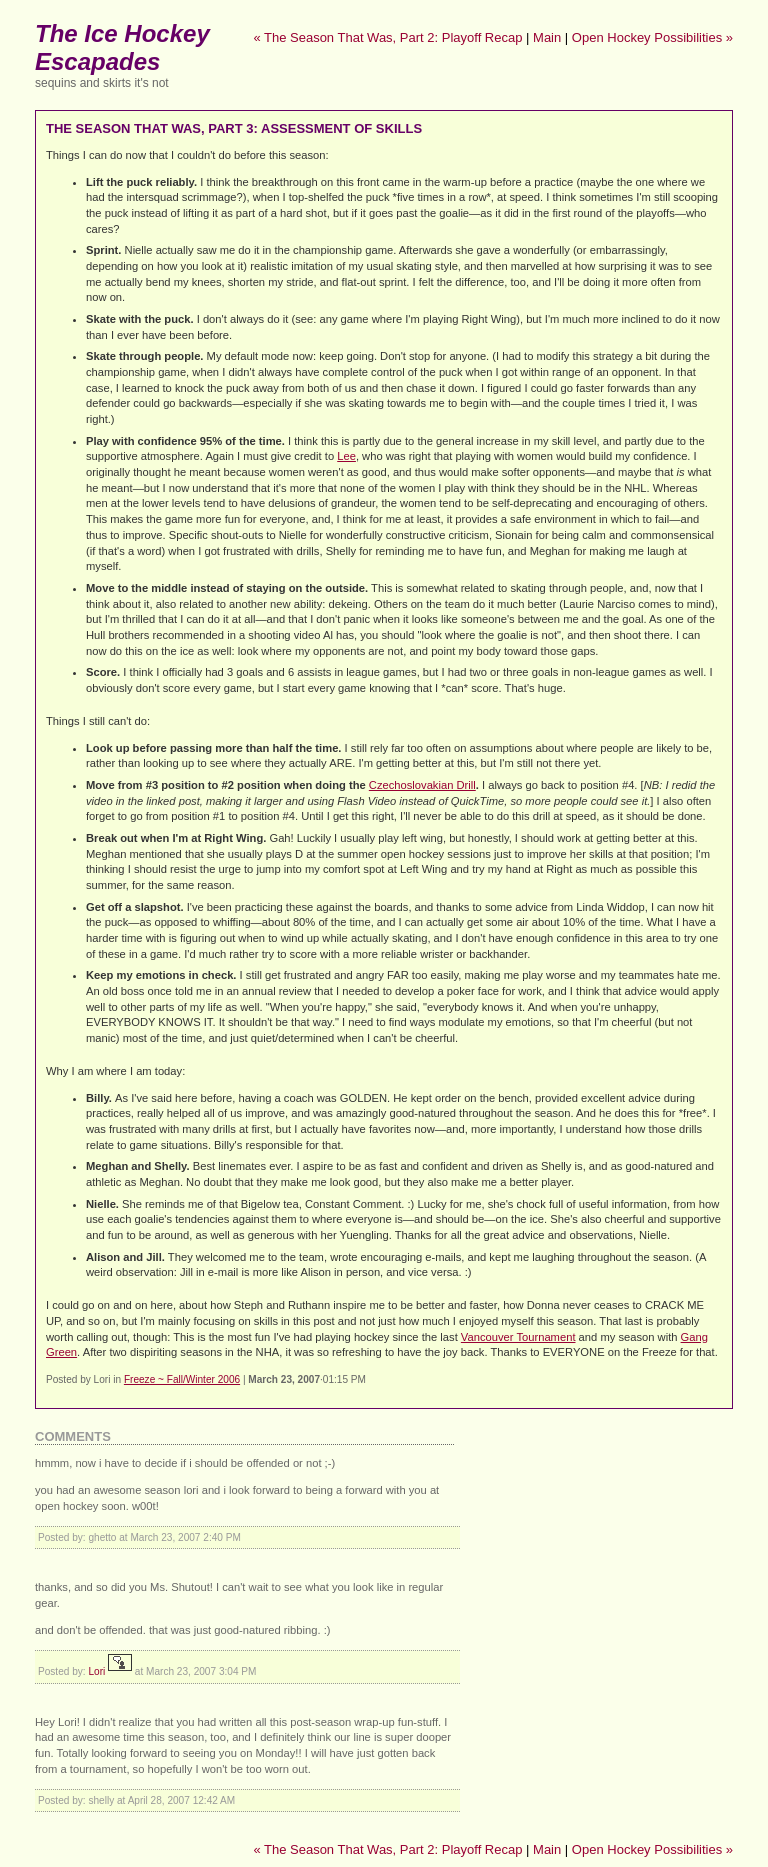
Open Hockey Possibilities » (652, 37)
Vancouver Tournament (518, 1337)
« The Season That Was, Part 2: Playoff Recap (387, 37)
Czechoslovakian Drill (422, 785)
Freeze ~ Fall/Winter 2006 (182, 1379)
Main (547, 37)
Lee (346, 456)
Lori (96, 1671)
